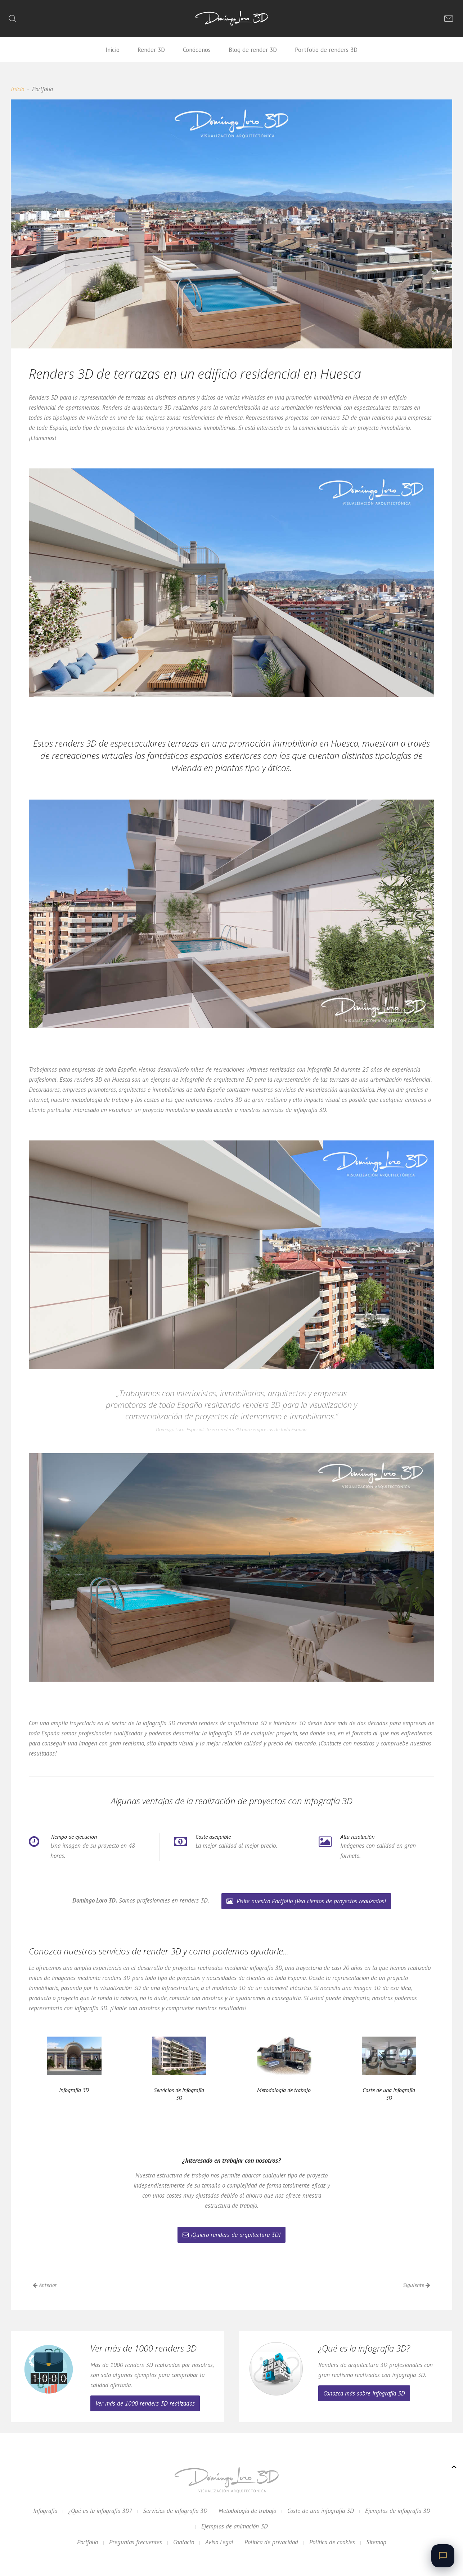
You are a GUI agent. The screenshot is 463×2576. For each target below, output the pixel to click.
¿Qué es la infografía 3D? (100, 2511)
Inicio (112, 50)
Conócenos (197, 50)
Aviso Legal (219, 2542)
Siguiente (416, 2285)
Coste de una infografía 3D (320, 2511)
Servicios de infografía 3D (175, 2511)
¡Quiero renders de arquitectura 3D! (231, 2235)
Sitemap (376, 2542)
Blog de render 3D (253, 50)
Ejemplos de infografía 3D (397, 2511)
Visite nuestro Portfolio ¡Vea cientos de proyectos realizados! (306, 1901)
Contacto (183, 2542)
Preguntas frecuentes (135, 2542)
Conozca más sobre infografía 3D (364, 2393)
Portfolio (87, 2542)
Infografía (45, 2511)
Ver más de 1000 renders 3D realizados (145, 2403)
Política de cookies (332, 2542)
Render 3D (151, 50)
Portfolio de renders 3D (326, 50)
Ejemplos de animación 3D (234, 2526)
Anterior (45, 2285)
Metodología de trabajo (247, 2511)
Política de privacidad (271, 2542)
